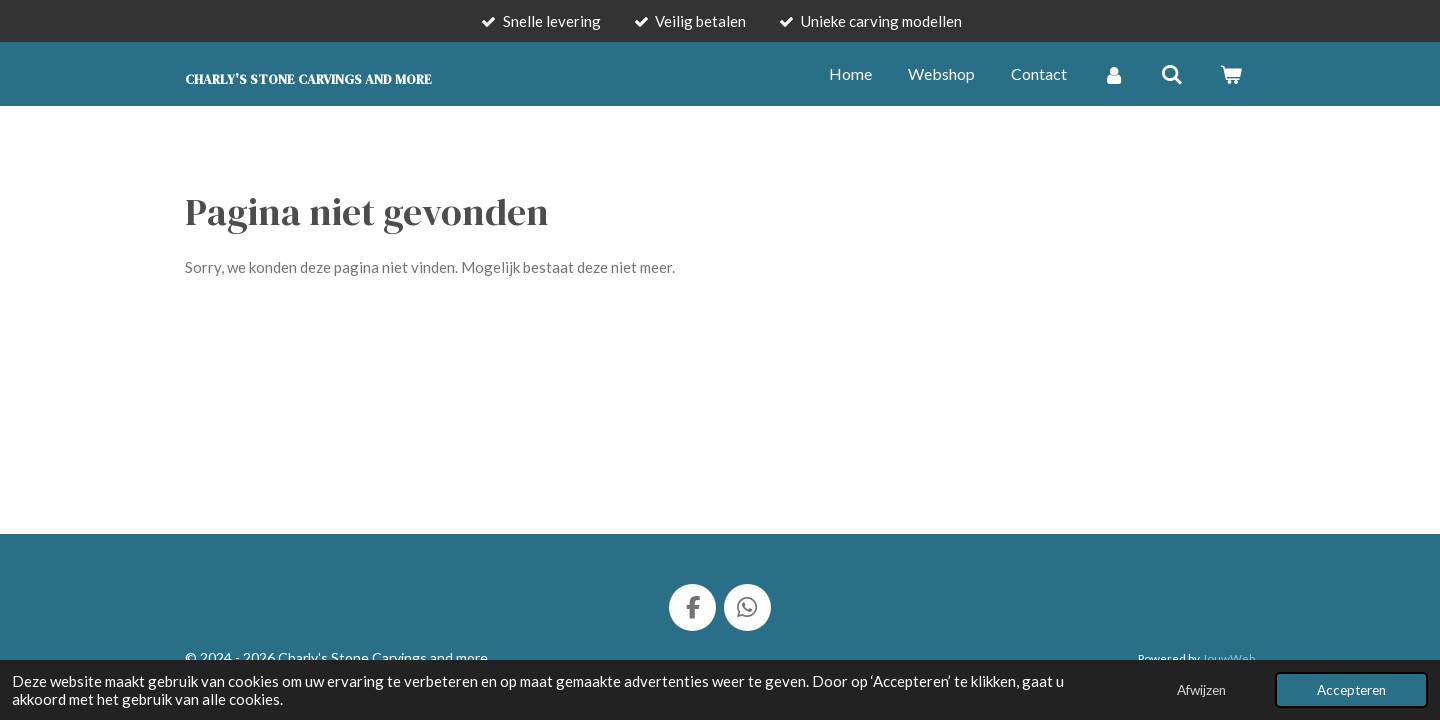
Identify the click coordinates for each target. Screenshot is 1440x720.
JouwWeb (1228, 658)
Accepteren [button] (1351, 690)
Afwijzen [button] (1201, 690)
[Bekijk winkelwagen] (1231, 74)
